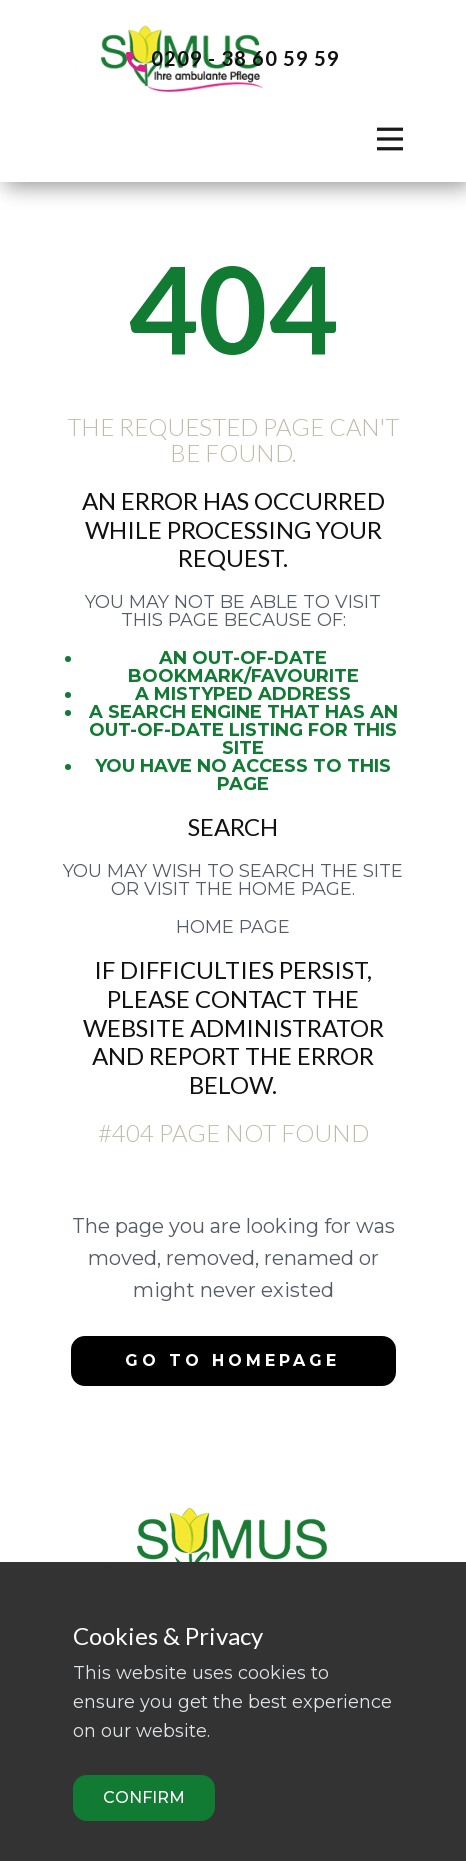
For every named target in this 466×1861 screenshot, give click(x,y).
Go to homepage (232, 1360)
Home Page (233, 927)
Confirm (144, 1797)
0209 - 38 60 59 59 (233, 59)
